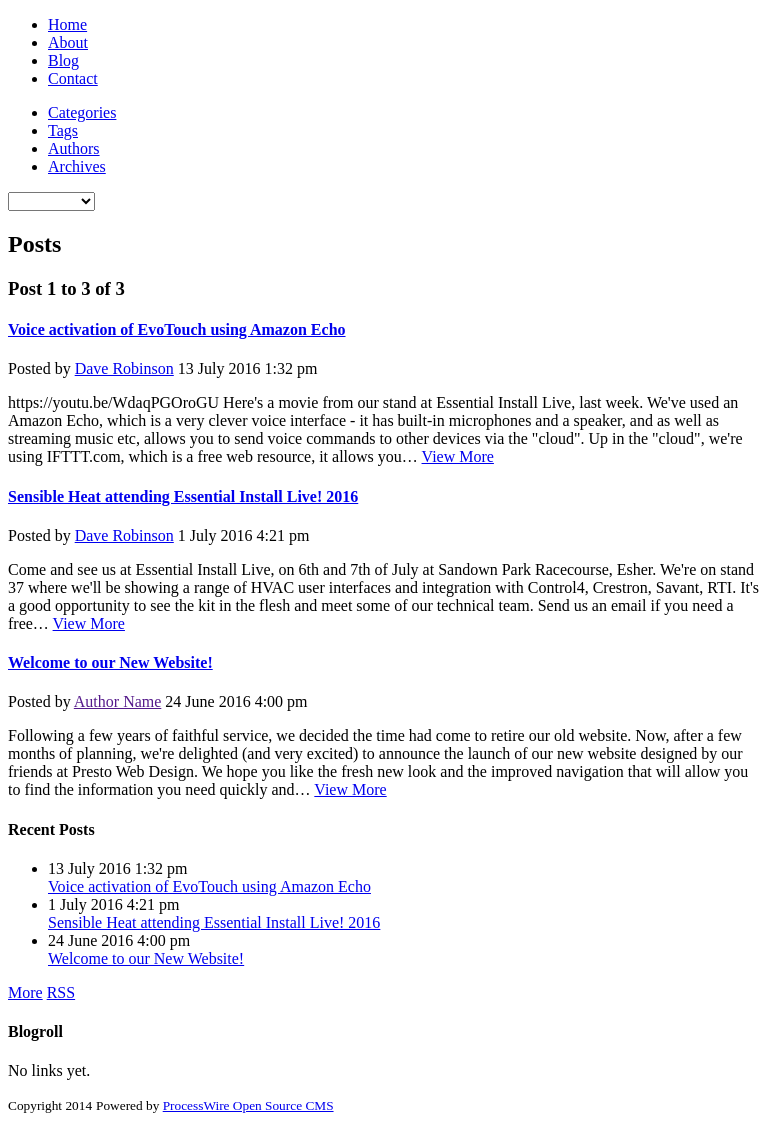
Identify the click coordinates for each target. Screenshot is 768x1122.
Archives (77, 166)
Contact (73, 78)
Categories (82, 112)
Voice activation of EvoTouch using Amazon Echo (177, 329)
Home (67, 24)
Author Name (118, 701)
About (68, 42)
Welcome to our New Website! (110, 662)
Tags (63, 130)
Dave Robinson (124, 368)
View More (458, 456)
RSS (61, 992)
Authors (74, 148)
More (25, 992)
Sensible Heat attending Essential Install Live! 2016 (183, 496)
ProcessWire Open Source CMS (248, 1105)
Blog (63, 60)
